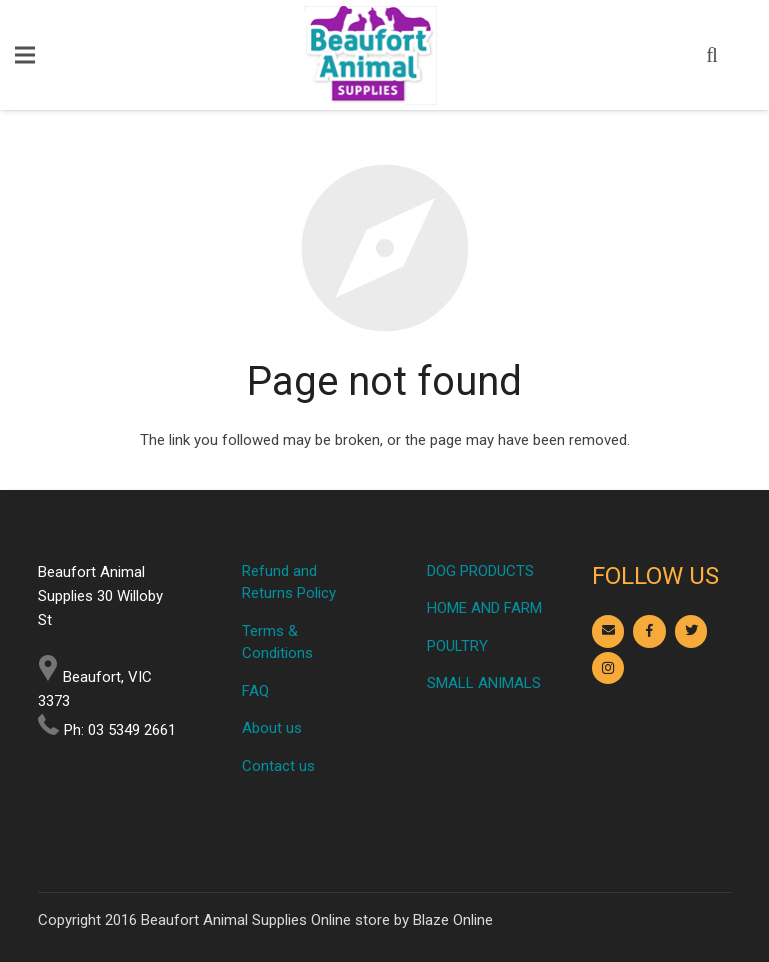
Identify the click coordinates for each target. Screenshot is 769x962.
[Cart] (742, 55)
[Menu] (25, 55)
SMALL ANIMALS (484, 683)
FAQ (255, 691)
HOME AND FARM (484, 608)
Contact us (278, 766)
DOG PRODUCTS (480, 571)
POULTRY (457, 646)
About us (272, 728)
